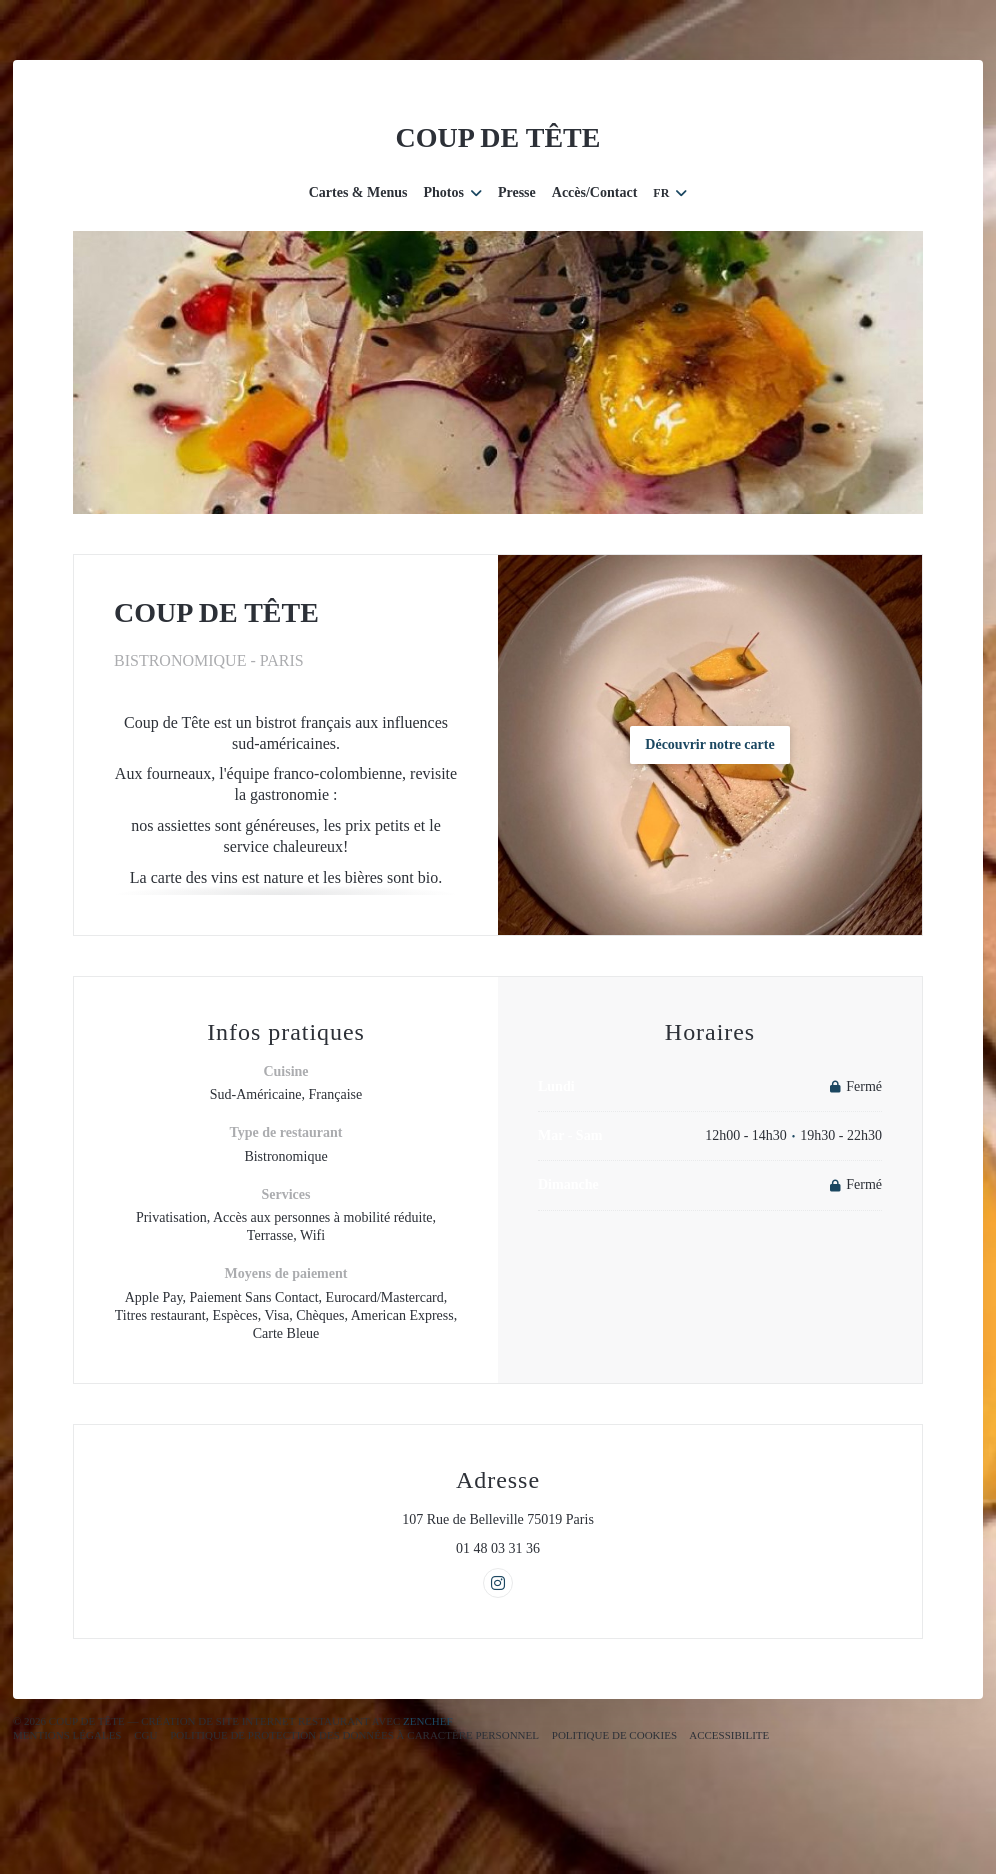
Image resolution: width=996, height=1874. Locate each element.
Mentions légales (67, 1735)
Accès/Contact (595, 192)
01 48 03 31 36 (498, 1548)
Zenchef (428, 1721)
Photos (452, 192)
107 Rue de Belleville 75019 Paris (581, 1519)
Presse (517, 192)
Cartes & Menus (358, 192)
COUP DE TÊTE (498, 137)
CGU (145, 1735)
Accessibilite (729, 1735)
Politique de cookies (614, 1735)
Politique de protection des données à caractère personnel (354, 1735)
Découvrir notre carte (709, 744)
